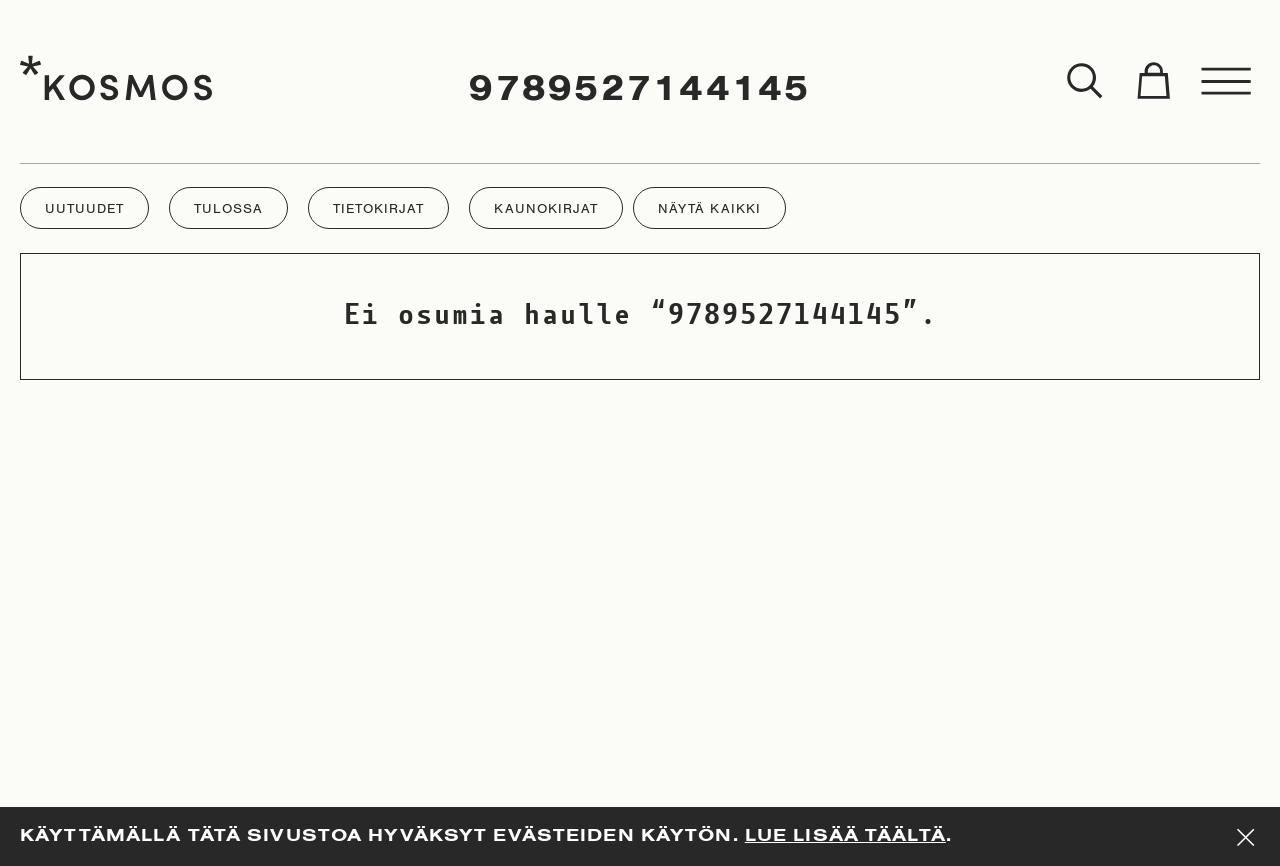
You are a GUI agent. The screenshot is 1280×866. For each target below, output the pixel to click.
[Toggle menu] (1227, 82)
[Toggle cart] (1153, 82)
